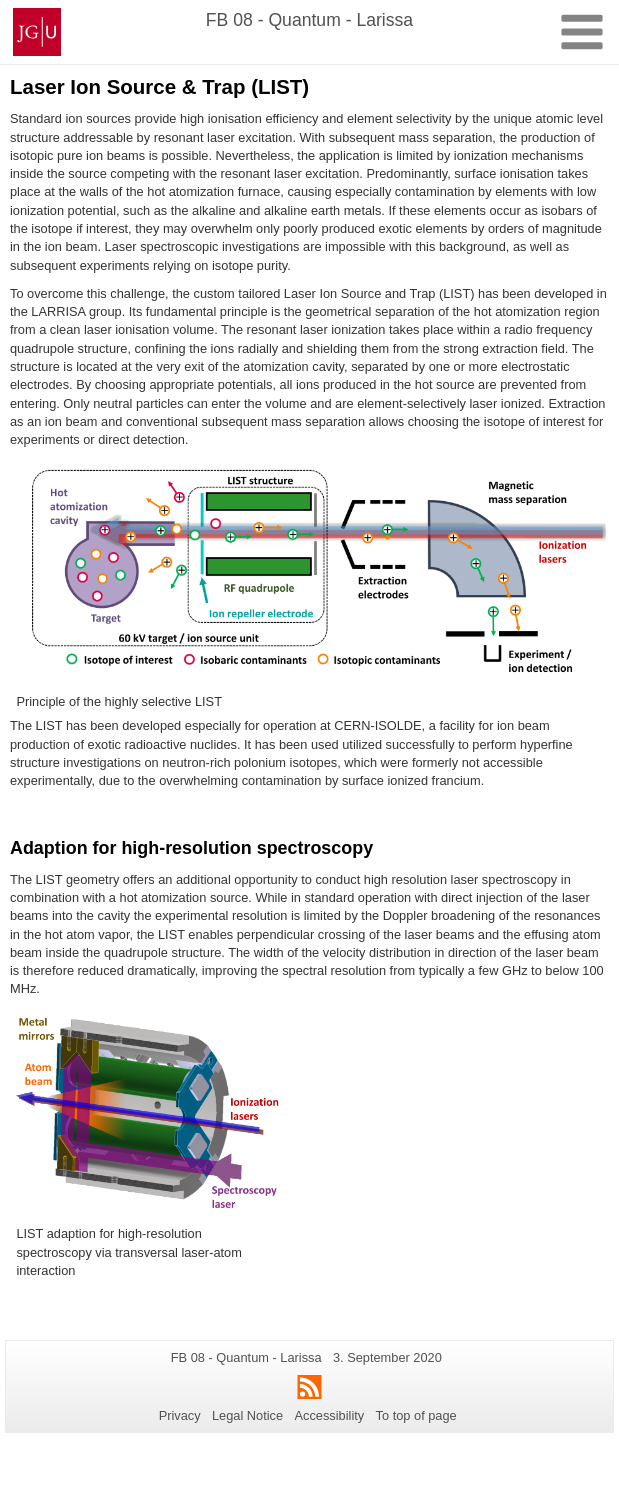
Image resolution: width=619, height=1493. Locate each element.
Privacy (180, 1415)
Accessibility (330, 1415)
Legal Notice (247, 1415)
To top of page (416, 1415)
